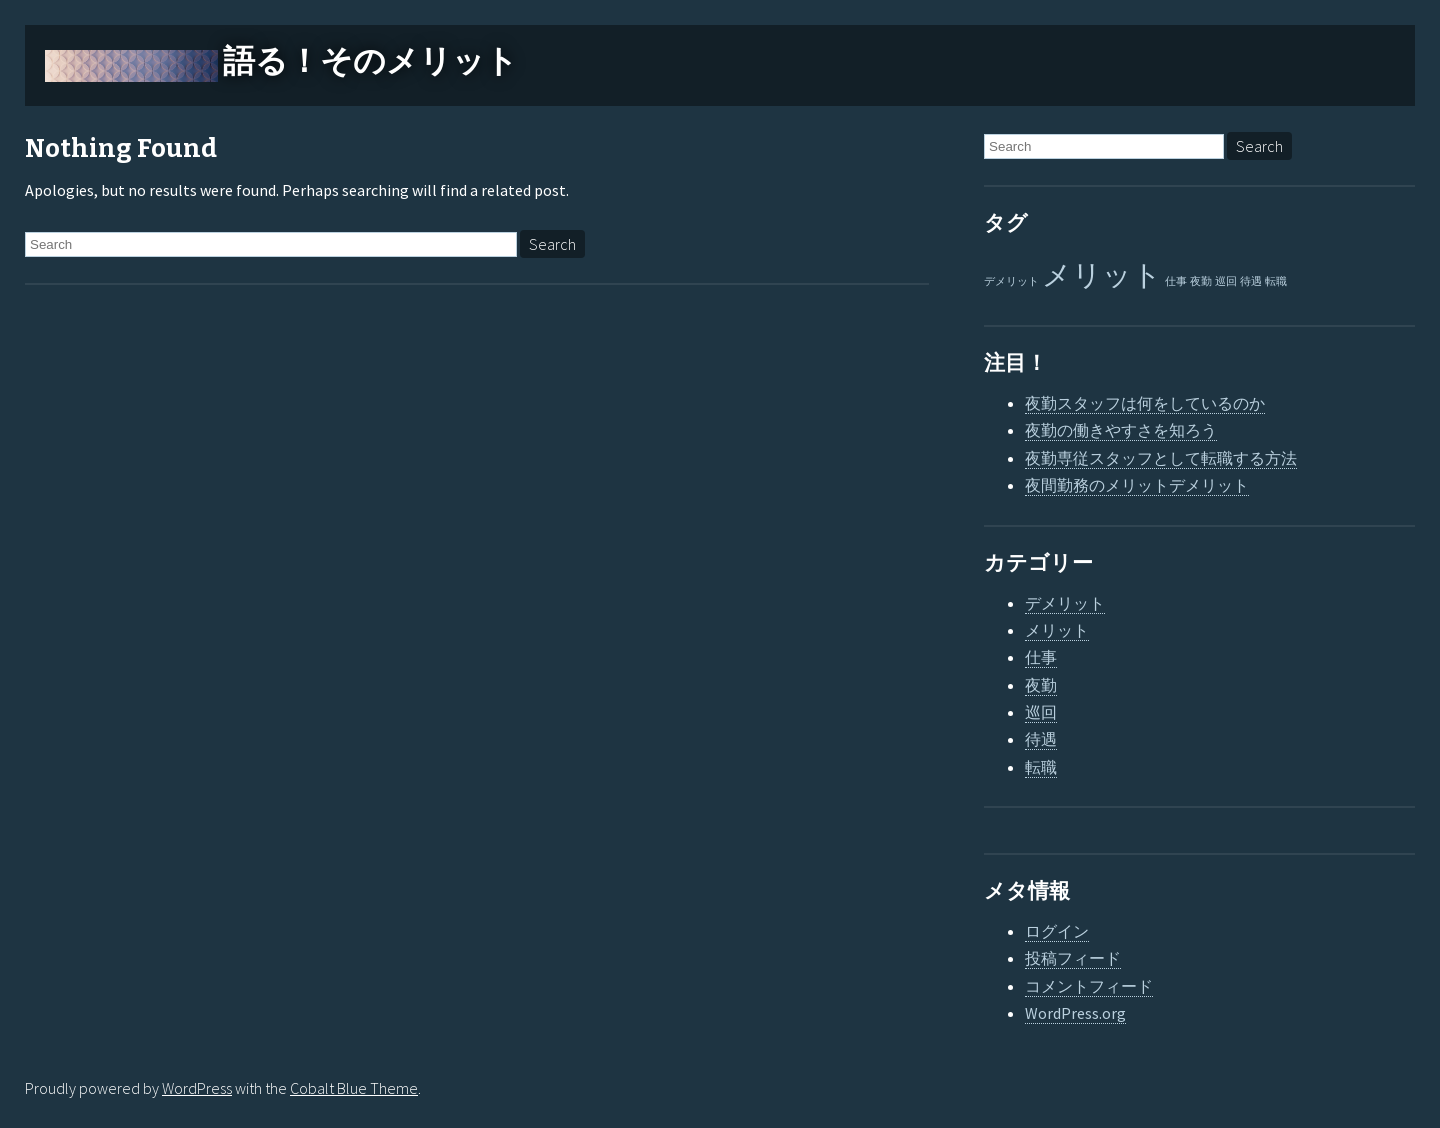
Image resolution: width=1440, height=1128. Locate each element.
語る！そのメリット (370, 61)
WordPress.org (1075, 1013)
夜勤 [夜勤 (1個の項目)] (1201, 281)
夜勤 (1041, 685)
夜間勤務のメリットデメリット (1137, 485)
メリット (1057, 630)
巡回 (1041, 712)
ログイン (1057, 931)
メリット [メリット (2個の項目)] (1102, 274)
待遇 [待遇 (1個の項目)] (1251, 281)
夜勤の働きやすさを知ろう (1121, 430)
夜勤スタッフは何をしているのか (1145, 403)
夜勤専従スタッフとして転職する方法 (1161, 458)
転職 (1041, 767)
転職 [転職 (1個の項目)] (1276, 281)
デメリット (1065, 603)
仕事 (1041, 657)
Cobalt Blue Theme (354, 1088)
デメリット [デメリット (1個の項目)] (1011, 281)
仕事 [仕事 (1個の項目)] (1176, 281)
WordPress (197, 1088)
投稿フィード (1073, 958)
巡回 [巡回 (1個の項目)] (1226, 281)
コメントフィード (1089, 986)
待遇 (1041, 739)
